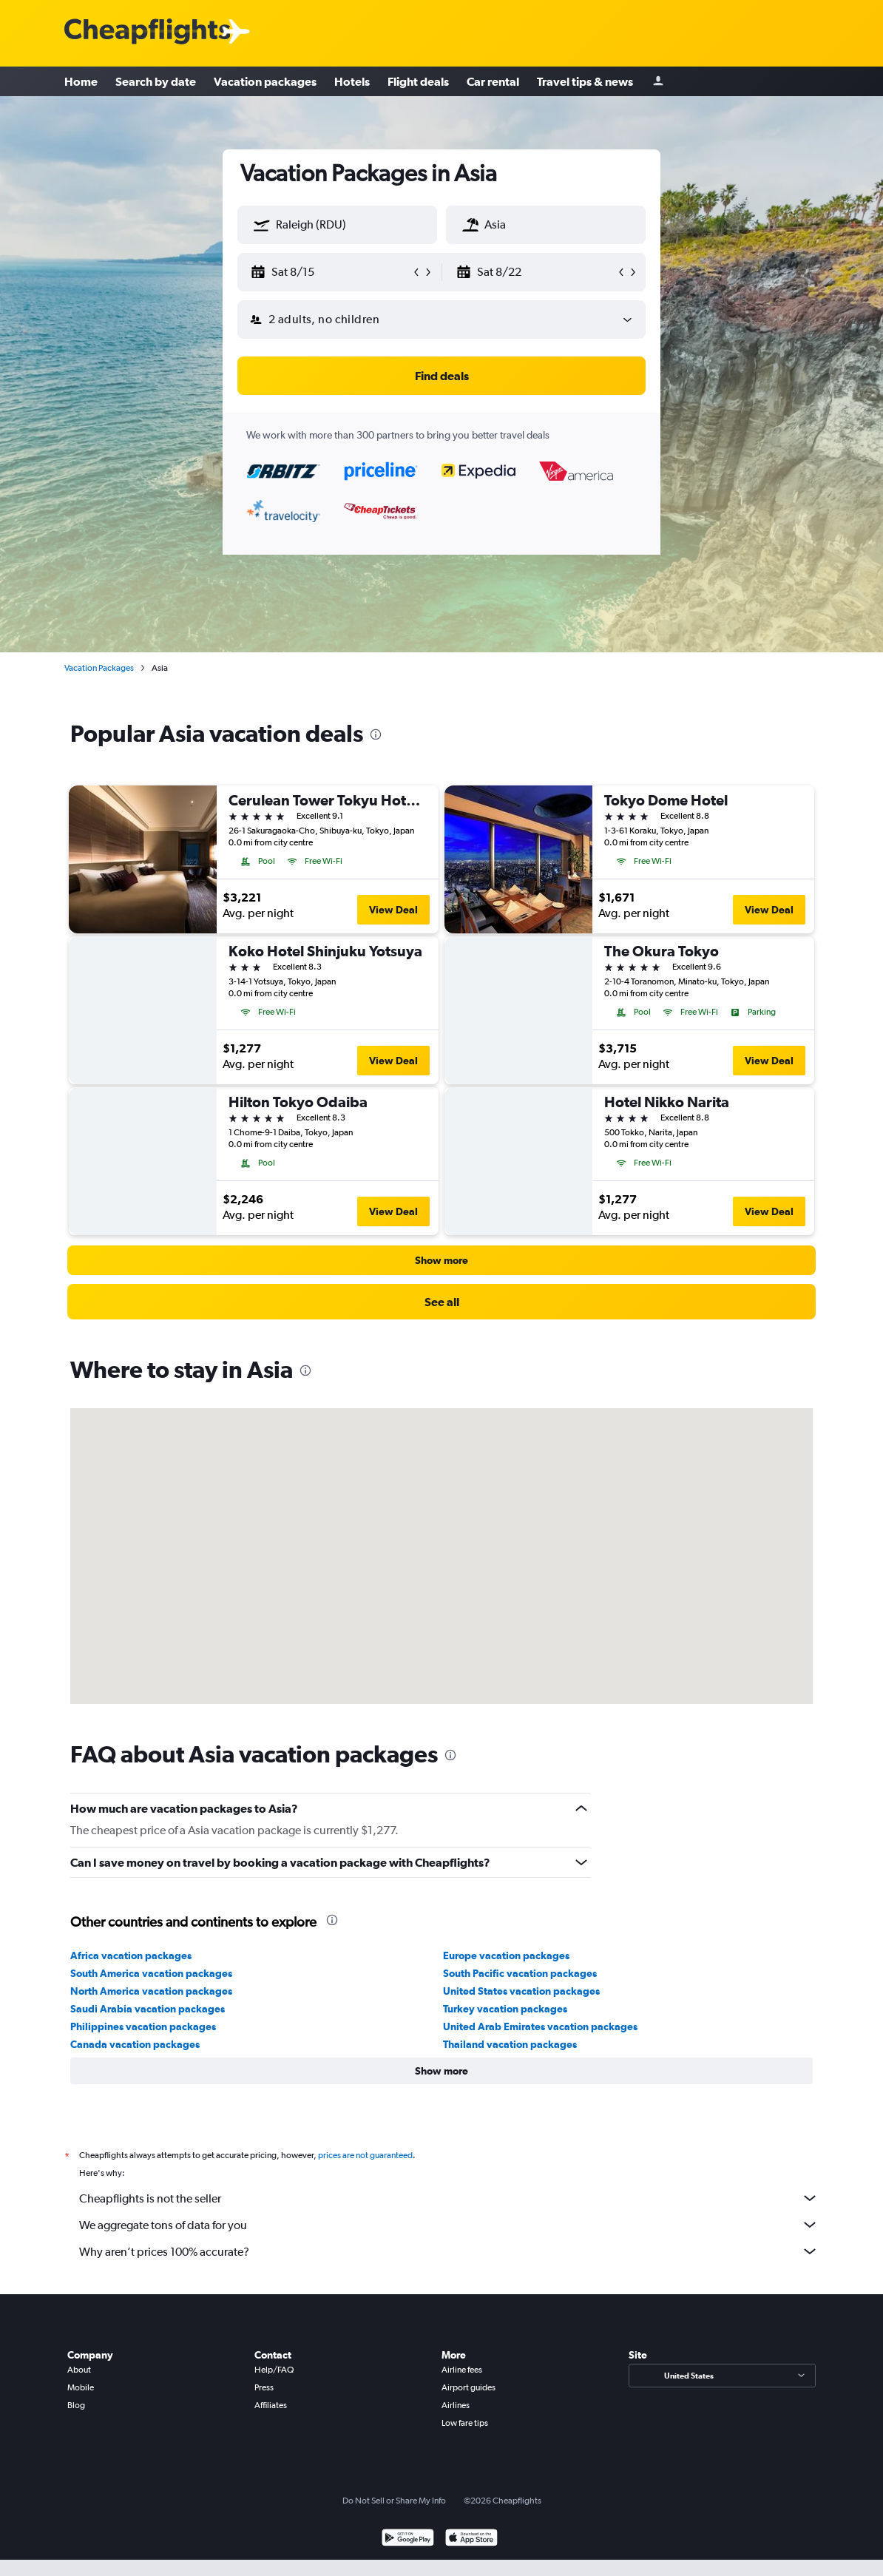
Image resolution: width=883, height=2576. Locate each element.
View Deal (393, 910)
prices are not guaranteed (365, 2155)
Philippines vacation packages (143, 2026)
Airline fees (462, 2369)
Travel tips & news (585, 81)
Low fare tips (465, 2423)
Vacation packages (265, 81)
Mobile (80, 2387)
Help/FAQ (274, 2369)
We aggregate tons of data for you (449, 2225)
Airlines (456, 2405)
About (79, 2369)
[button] (261, 225)
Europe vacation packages (506, 1955)
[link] (441, 1301)
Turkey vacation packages (505, 2009)
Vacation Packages (99, 668)
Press (264, 2387)
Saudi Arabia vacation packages (147, 2009)
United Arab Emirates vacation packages (540, 2026)
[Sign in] (658, 81)
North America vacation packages (151, 1991)
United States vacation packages (521, 1991)
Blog (76, 2405)
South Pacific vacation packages (520, 1973)
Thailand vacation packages (510, 2044)
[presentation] (375, 734)
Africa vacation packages (131, 1955)
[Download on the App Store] (471, 2539)
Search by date (155, 81)
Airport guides (468, 2387)
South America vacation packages (151, 1973)
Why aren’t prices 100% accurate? (449, 2251)
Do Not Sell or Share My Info (394, 2500)
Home (81, 81)
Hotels (352, 81)
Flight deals (418, 81)
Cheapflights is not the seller (449, 2198)
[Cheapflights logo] (147, 32)
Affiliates (270, 2405)
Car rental (493, 81)
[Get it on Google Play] (408, 2539)
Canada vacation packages (135, 2044)
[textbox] (337, 225)
